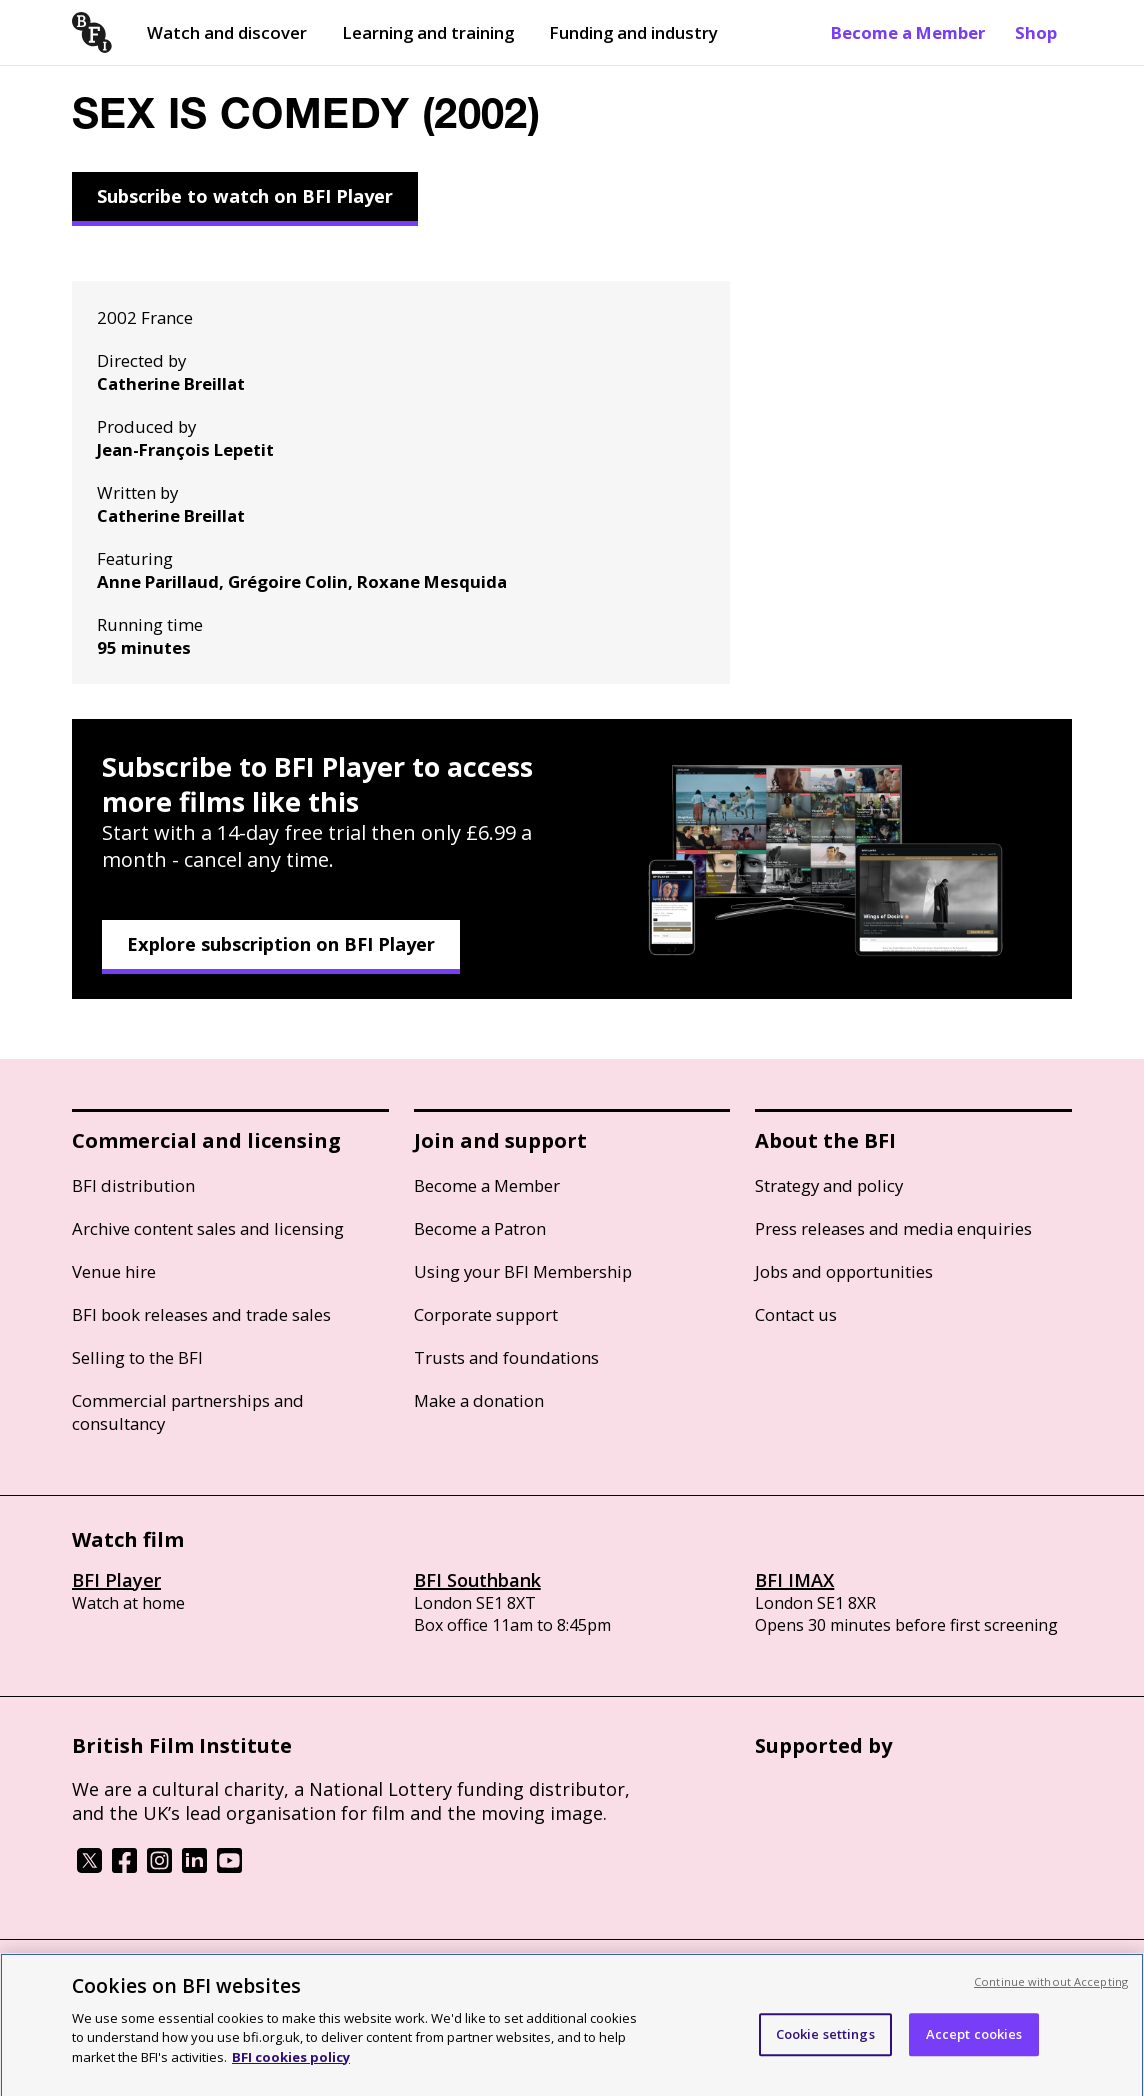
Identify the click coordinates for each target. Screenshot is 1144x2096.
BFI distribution (133, 1185)
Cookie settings (825, 2046)
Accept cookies (974, 2046)
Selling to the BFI (137, 1357)
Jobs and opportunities (844, 1271)
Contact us (796, 1314)
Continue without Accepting (1051, 1992)
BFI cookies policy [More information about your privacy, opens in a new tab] (291, 2068)
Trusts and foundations (506, 1357)
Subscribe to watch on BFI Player (245, 196)
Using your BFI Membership (523, 1271)
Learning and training (428, 32)
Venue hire (114, 1271)
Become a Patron (480, 1228)
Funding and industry (633, 32)
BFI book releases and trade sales (201, 1314)
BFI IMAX (794, 1580)
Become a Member (908, 32)
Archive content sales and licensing (208, 1228)
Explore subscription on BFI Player (281, 944)
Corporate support (486, 1314)
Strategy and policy (829, 1185)
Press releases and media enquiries (893, 1228)
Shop (1036, 32)
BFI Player (116, 1580)
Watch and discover (227, 32)
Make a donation (479, 1400)
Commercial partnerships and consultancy (188, 1412)
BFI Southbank (477, 1580)
